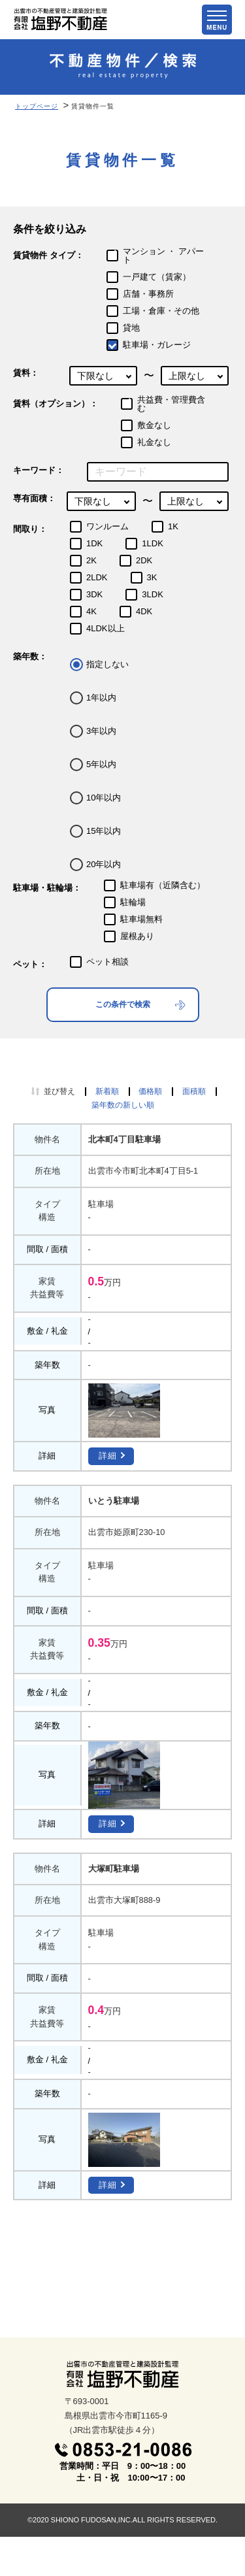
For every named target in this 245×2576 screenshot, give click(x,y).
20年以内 (103, 864)
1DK (94, 543)
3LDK (152, 594)
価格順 (150, 1091)
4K (91, 611)
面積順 (194, 1091)
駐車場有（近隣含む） (162, 885)
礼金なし (154, 442)
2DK (144, 560)
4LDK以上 (105, 628)
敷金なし (154, 425)
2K (91, 560)
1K (173, 526)
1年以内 (101, 697)
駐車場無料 (141, 919)
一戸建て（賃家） (157, 276)
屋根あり (137, 936)
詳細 (108, 1456)
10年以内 (103, 797)
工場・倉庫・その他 (161, 310)
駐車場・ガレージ (157, 344)
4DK (144, 611)
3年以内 (101, 731)
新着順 (107, 1091)
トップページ (36, 106)
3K (152, 577)
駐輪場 (133, 902)
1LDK (152, 543)
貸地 (131, 327)
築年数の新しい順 (122, 1105)
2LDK (97, 577)
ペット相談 (107, 961)
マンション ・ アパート (163, 255)
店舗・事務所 (148, 293)
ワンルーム (107, 526)
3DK (94, 594)
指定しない (107, 664)
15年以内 (103, 831)
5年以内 (101, 764)
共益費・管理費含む (171, 403)
